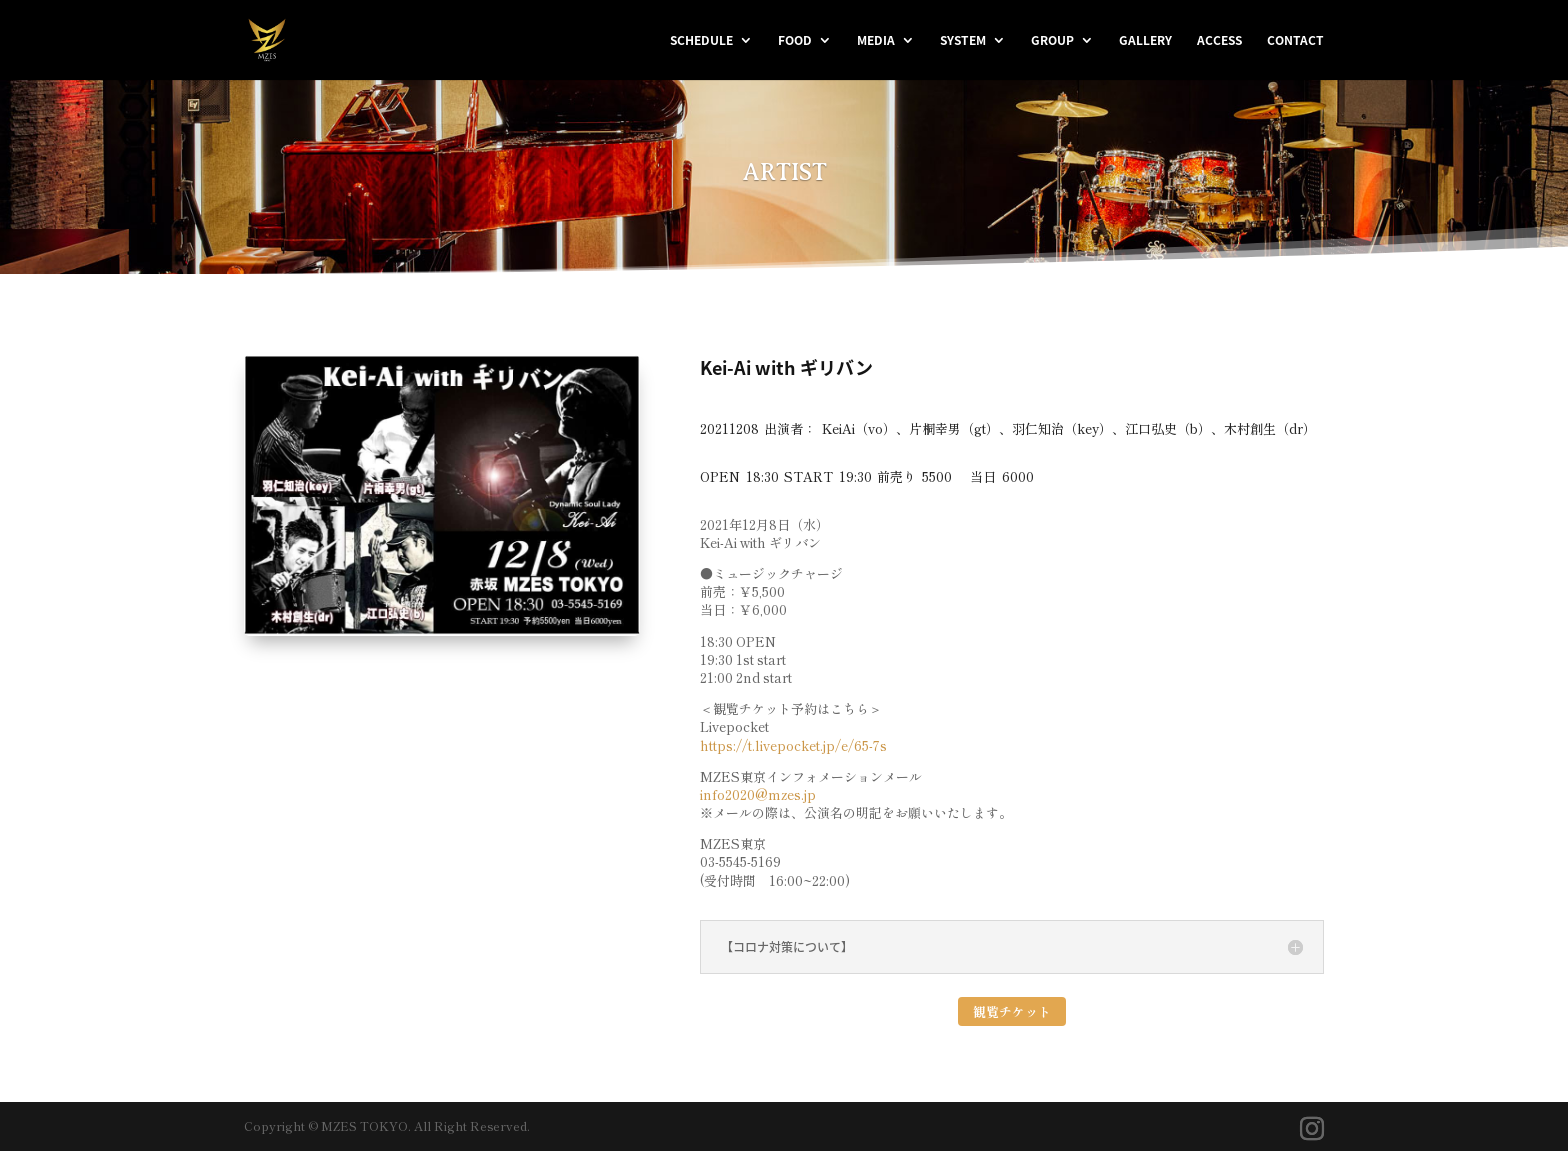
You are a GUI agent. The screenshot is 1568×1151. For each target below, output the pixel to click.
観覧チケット (1012, 1011)
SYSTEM (963, 41)
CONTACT (1295, 41)
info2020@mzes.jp (758, 794)
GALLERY (1145, 41)
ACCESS (1219, 41)
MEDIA (876, 41)
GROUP (1052, 41)
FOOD (795, 41)
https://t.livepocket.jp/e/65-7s (793, 745)
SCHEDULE (701, 41)
